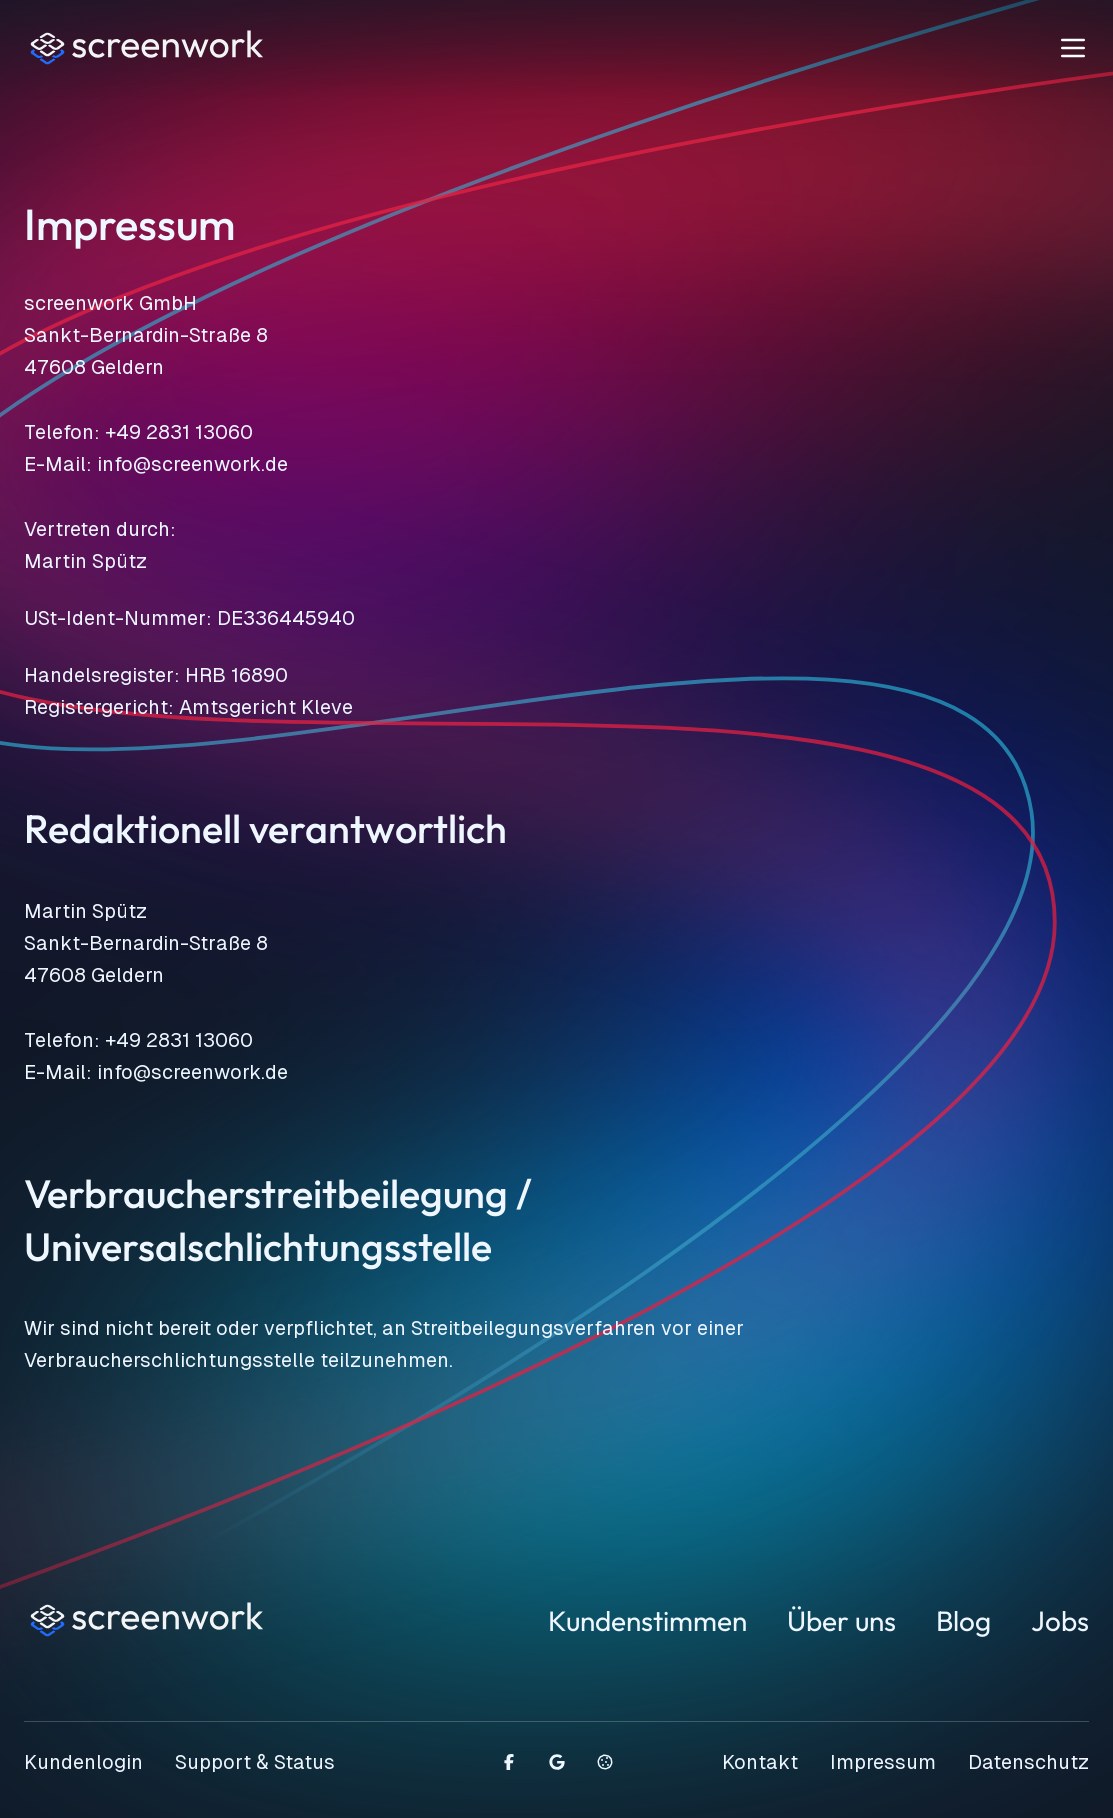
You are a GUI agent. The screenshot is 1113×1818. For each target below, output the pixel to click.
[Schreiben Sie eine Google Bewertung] (557, 1762)
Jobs (1060, 1620)
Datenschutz (1028, 1762)
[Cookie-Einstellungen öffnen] (605, 1762)
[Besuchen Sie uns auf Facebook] (509, 1762)
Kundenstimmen (647, 1620)
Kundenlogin (83, 1762)
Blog (963, 1620)
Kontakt (760, 1762)
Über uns (841, 1620)
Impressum (883, 1762)
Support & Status (255, 1762)
